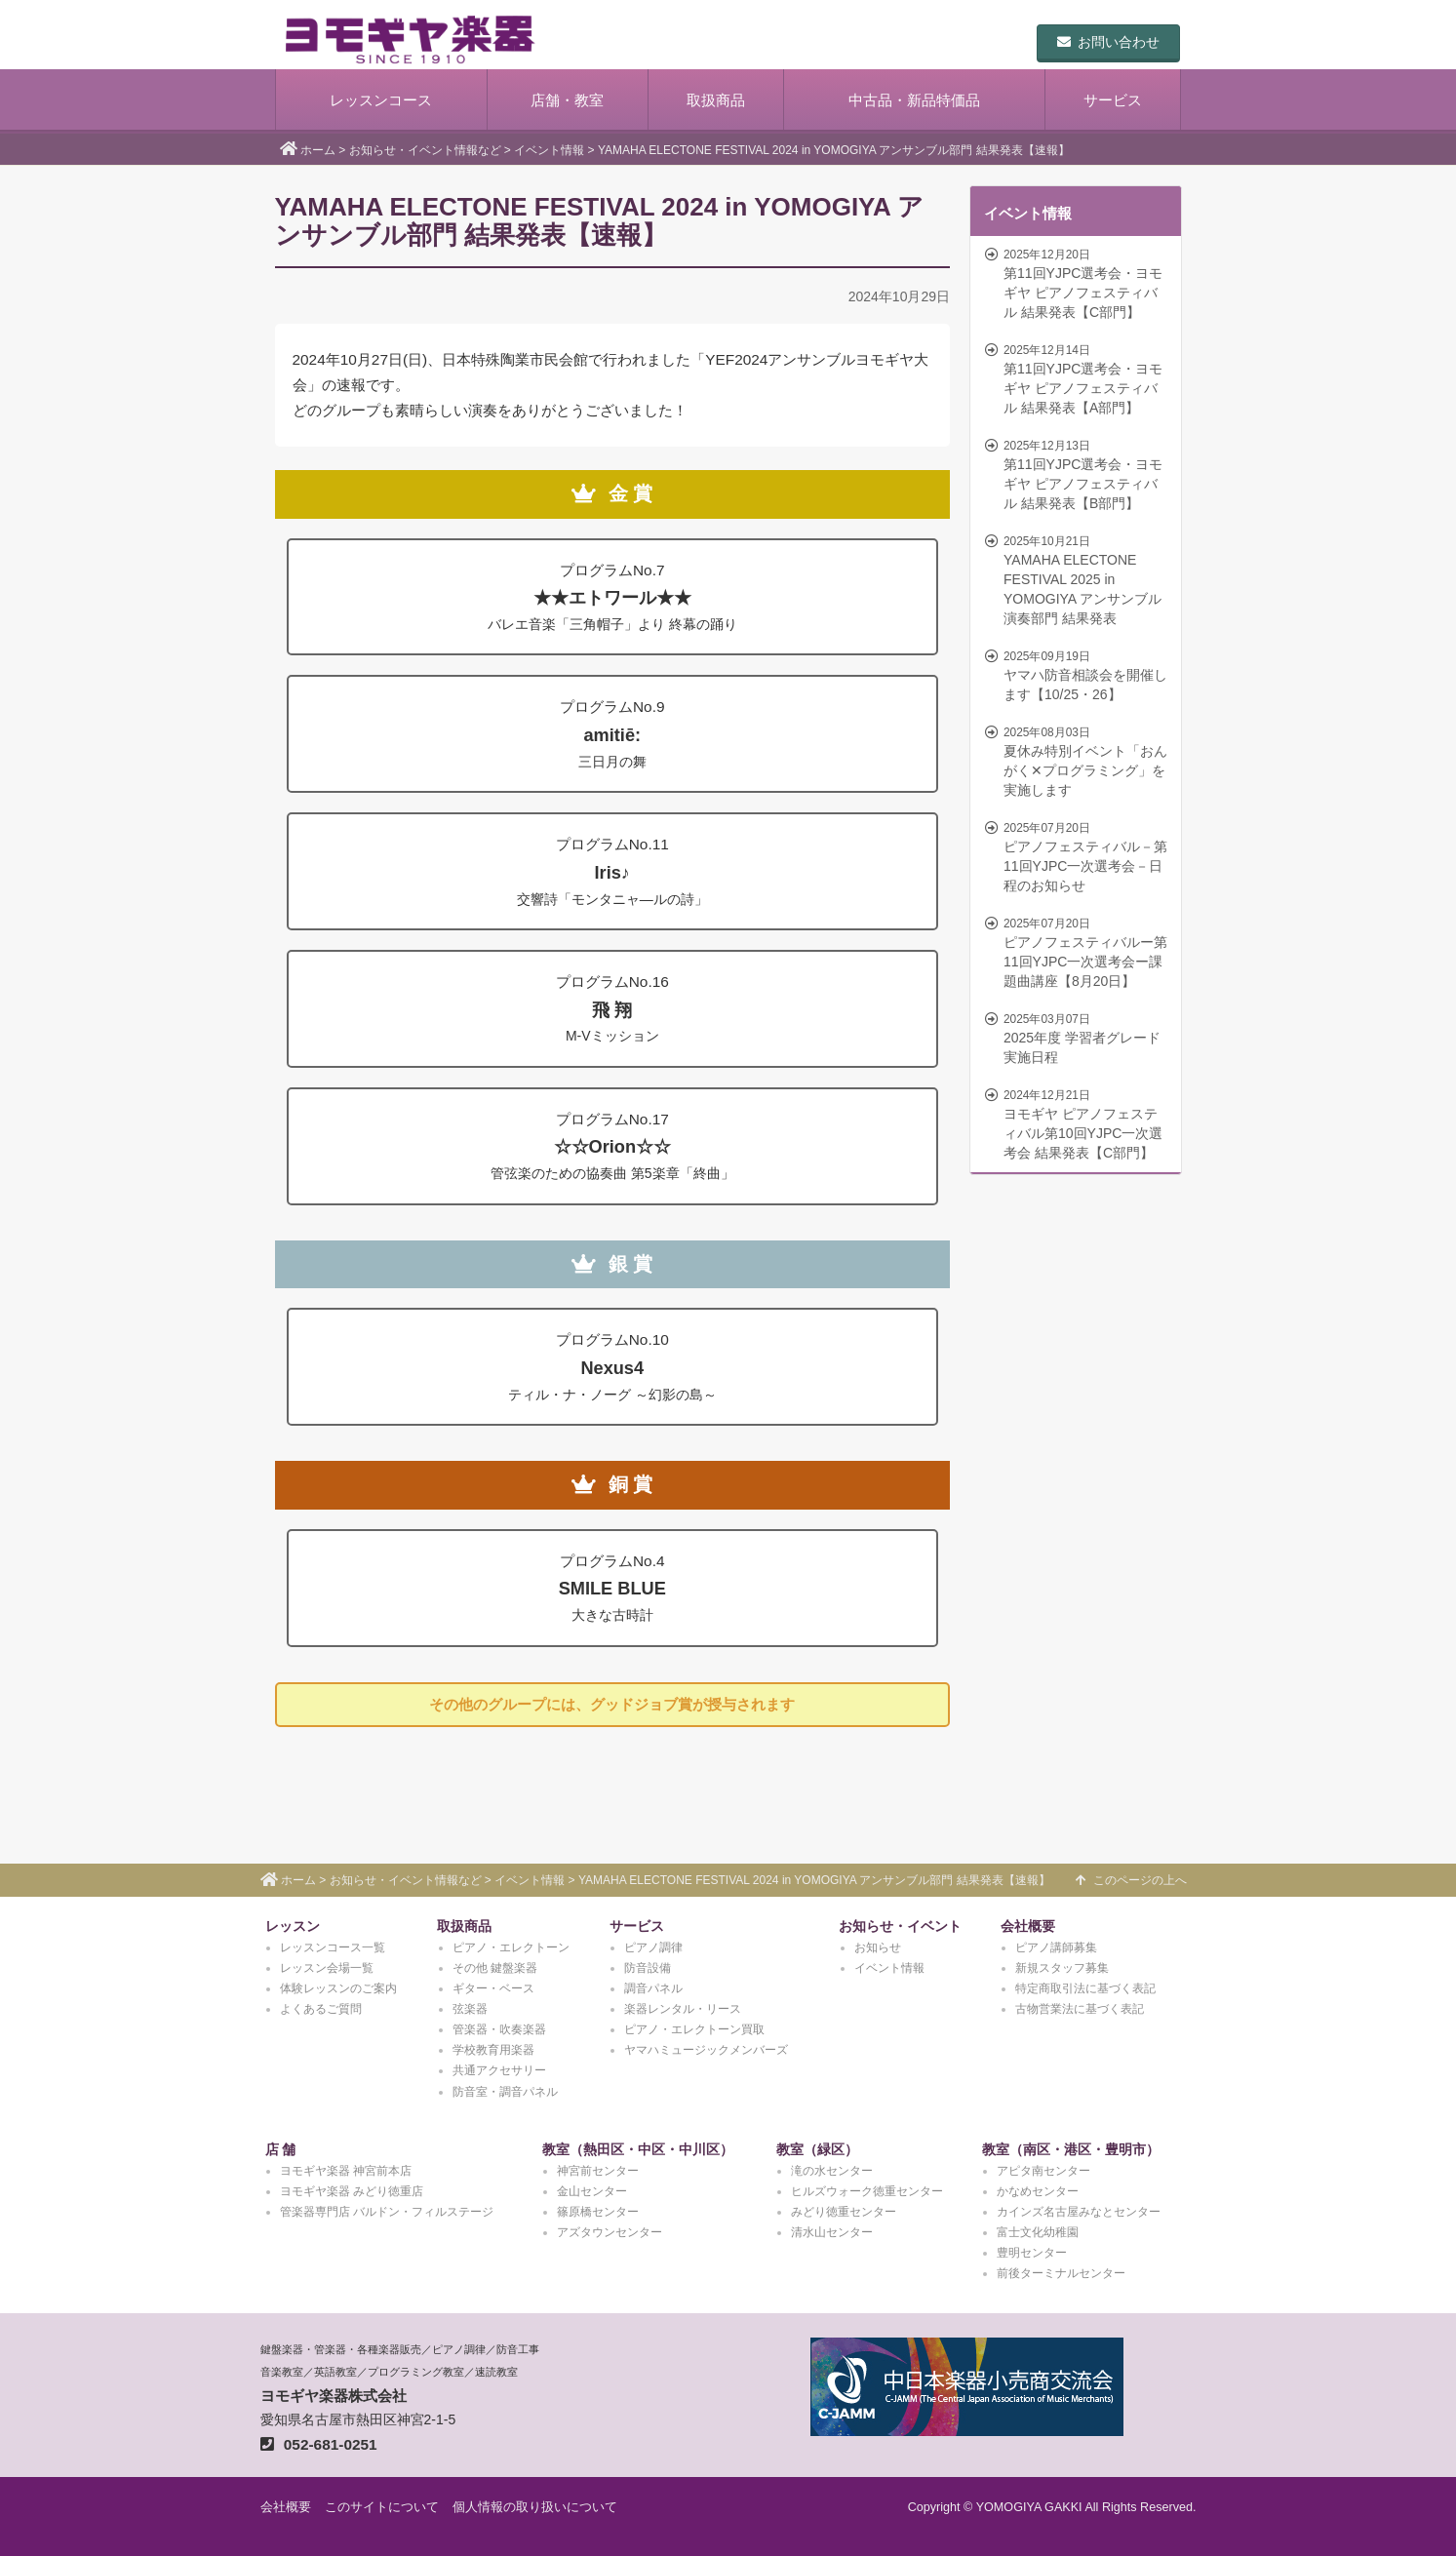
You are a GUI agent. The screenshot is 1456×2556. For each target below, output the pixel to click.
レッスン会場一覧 (327, 1968)
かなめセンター (1038, 2191)
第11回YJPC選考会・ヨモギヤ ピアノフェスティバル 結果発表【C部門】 (1078, 283)
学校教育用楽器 (493, 2050)
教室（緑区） (817, 2149)
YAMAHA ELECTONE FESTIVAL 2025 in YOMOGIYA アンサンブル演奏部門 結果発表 (1078, 579)
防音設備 (647, 1968)
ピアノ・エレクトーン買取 (694, 2029)
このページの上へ (1131, 1880)
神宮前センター (598, 2171)
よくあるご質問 (321, 2009)
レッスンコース (381, 100)
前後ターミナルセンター (1061, 2273)
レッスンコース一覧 (332, 1947)
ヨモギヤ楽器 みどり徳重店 (351, 2191)
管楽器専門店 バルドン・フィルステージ (386, 2212)
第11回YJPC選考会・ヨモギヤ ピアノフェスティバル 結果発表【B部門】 (1078, 474)
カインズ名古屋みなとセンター (1079, 2212)
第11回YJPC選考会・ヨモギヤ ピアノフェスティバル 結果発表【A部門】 (1078, 378)
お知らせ (877, 1947)
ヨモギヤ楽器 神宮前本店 (346, 2171)
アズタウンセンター (609, 2232)
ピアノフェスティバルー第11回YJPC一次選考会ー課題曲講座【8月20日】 (1078, 952)
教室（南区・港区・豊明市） (1071, 2149)
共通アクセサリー (499, 2070)
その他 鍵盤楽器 (495, 1968)
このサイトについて (382, 2507)
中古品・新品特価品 (914, 100)
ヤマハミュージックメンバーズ (706, 2050)
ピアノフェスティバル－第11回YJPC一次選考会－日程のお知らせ (1078, 856)
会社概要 (1028, 1926)
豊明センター (1032, 2253)
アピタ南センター (1043, 2171)
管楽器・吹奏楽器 (499, 2029)
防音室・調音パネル (505, 2092)
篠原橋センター (598, 2212)
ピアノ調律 (653, 1947)
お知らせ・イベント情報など (425, 150)
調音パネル (653, 1988)
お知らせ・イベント (900, 1926)
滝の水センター (832, 2171)
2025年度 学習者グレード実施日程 (1078, 1037)
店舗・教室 (567, 100)
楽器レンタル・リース (682, 2009)
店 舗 (280, 2149)
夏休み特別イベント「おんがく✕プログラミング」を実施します (1078, 761)
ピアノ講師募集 (1056, 1947)
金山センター (592, 2191)
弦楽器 (470, 2009)
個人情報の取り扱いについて (535, 2507)
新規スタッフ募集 (1062, 1968)
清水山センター (832, 2232)
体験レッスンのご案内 (338, 1988)
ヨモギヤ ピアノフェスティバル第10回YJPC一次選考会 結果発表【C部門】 (1078, 1123)
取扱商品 (716, 100)
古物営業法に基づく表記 (1079, 2009)
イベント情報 (549, 150)
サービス (1112, 100)
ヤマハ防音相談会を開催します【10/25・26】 (1078, 675)
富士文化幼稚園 (1038, 2232)
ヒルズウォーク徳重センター (867, 2191)
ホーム (317, 150)
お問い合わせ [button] (1108, 42)
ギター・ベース (493, 1988)
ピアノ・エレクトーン (511, 1947)
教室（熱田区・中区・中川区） (637, 2149)
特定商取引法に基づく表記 (1085, 1988)
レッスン (292, 1926)
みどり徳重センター (843, 2212)
